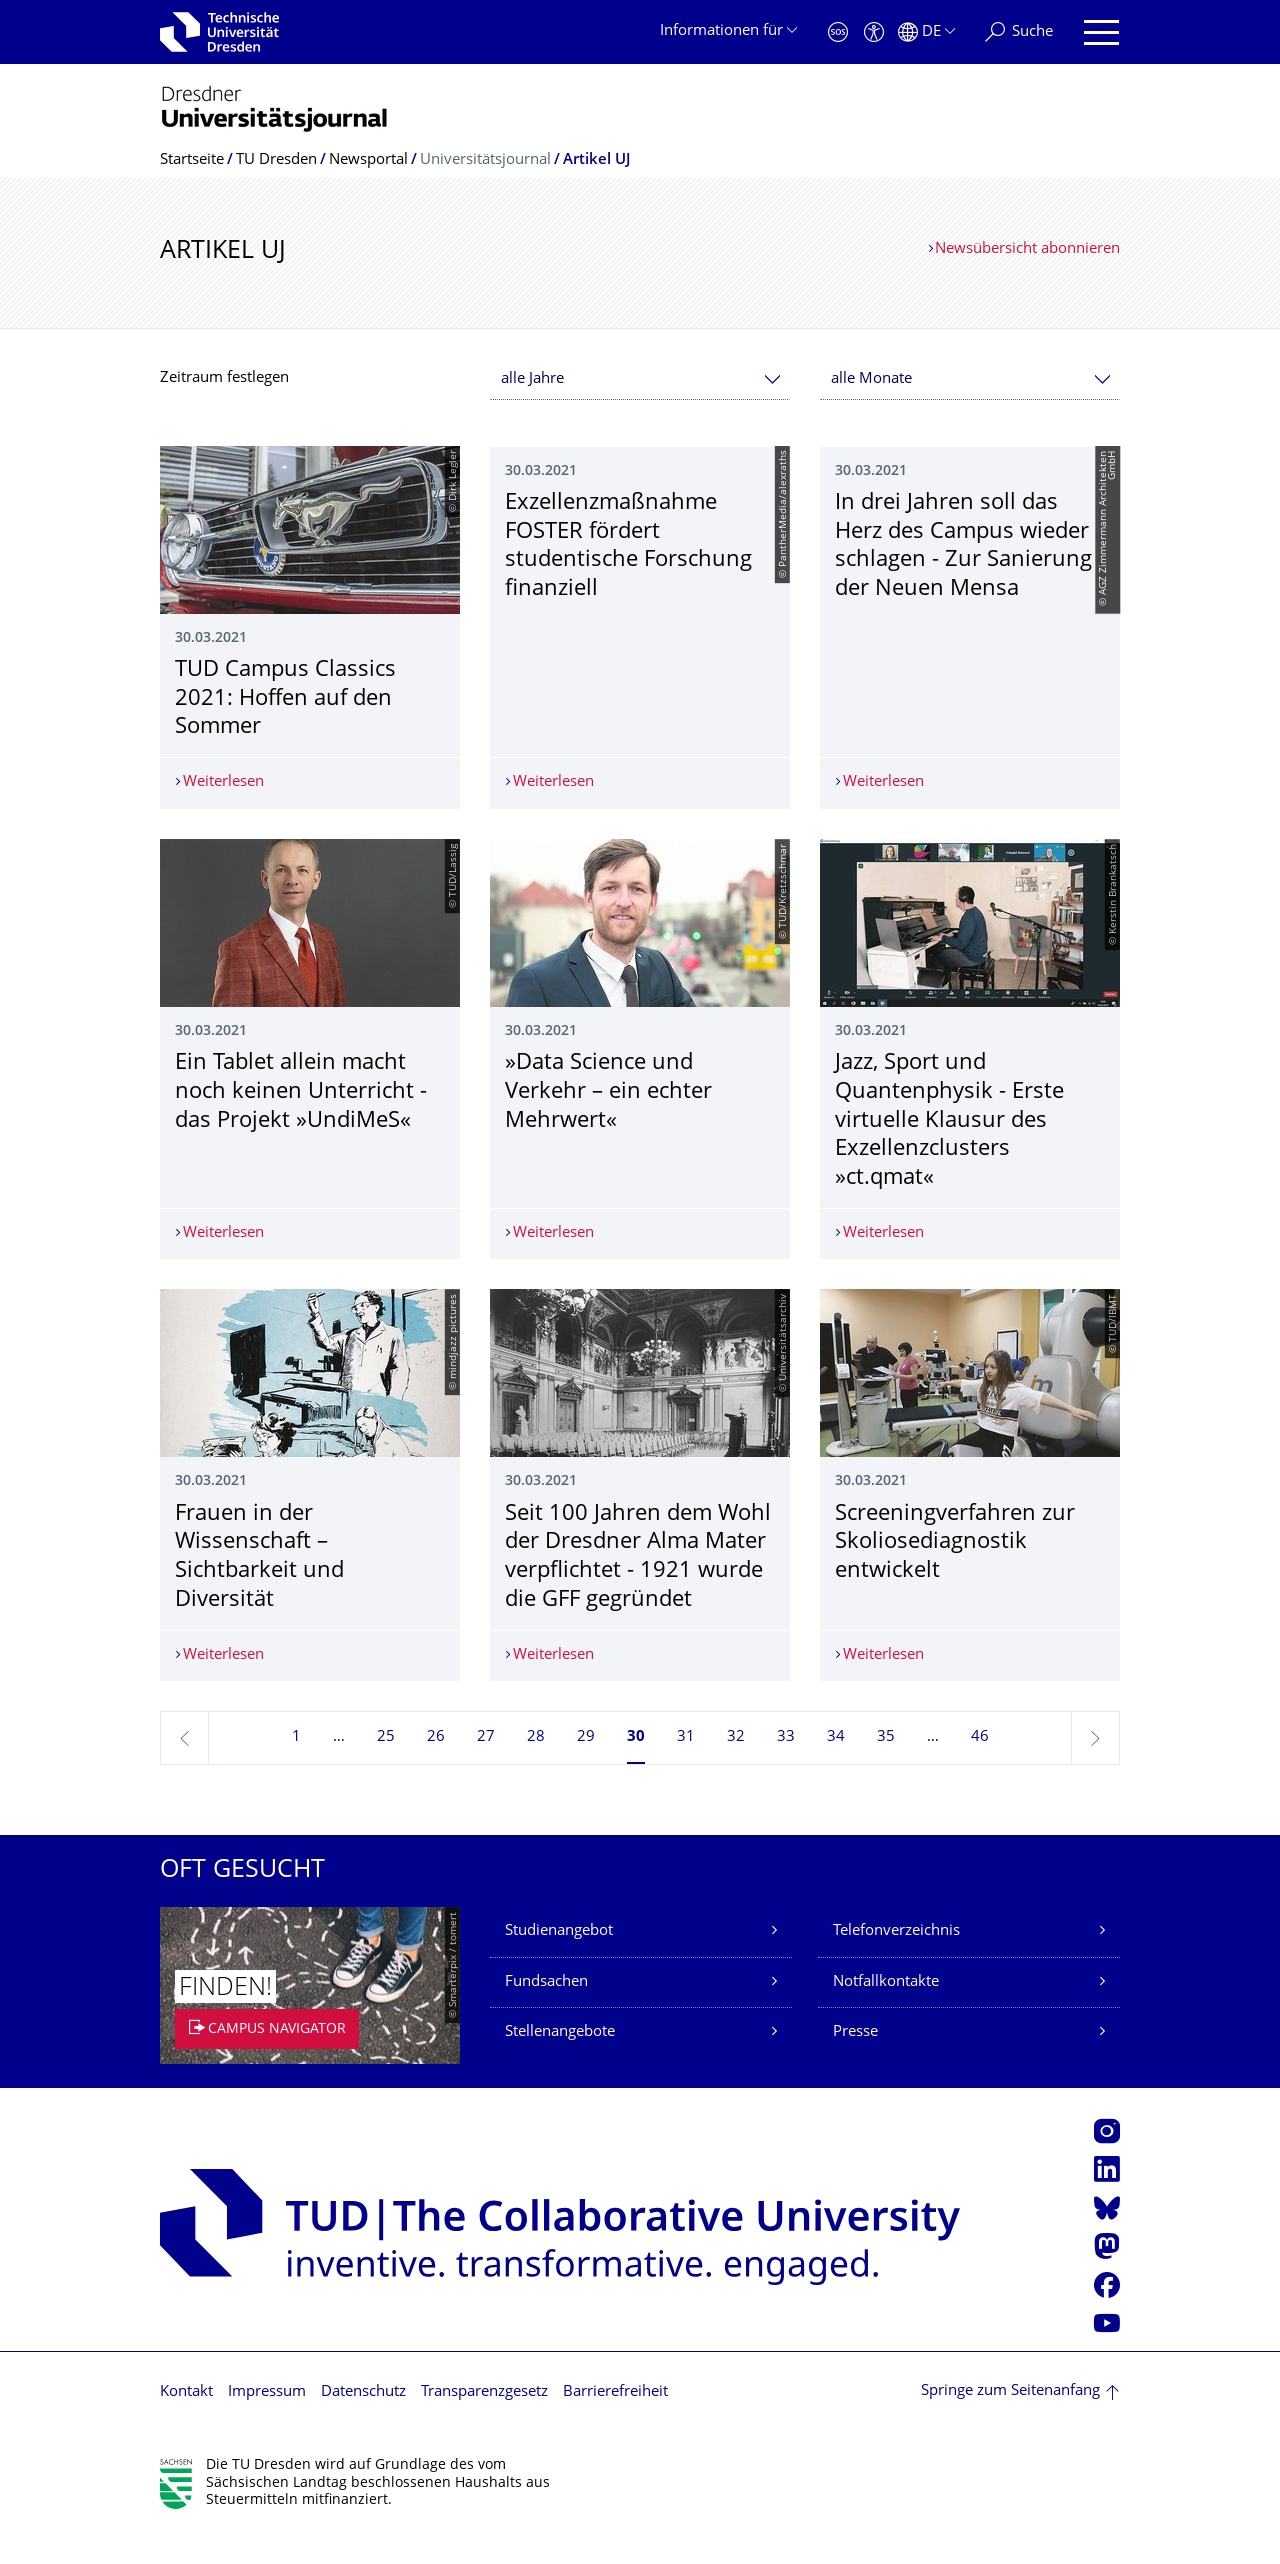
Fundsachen (546, 2010)
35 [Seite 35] (886, 1766)
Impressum (267, 2420)
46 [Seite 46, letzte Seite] (980, 1766)
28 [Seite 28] (536, 1766)
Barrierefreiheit (615, 2420)
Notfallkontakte (886, 2010)
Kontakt (186, 2420)
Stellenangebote (560, 2061)
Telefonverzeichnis (896, 1960)
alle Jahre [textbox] (532, 379)
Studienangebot (559, 1960)
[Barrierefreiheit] (874, 32)
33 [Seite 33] (786, 1766)
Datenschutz (363, 2420)
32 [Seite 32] (736, 1766)
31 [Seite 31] (686, 1766)
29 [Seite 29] (586, 1766)
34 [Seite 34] (836, 1766)
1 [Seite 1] (296, 1766)
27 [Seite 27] (486, 1766)
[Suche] (1019, 32)
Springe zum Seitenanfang (1010, 2420)
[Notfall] (838, 32)
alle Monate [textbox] (871, 379)
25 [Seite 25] (386, 1766)
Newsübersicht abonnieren (1027, 249)
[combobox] (640, 379)
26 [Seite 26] (436, 1766)
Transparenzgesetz (484, 2420)
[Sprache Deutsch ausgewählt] (926, 32)
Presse (855, 2061)
